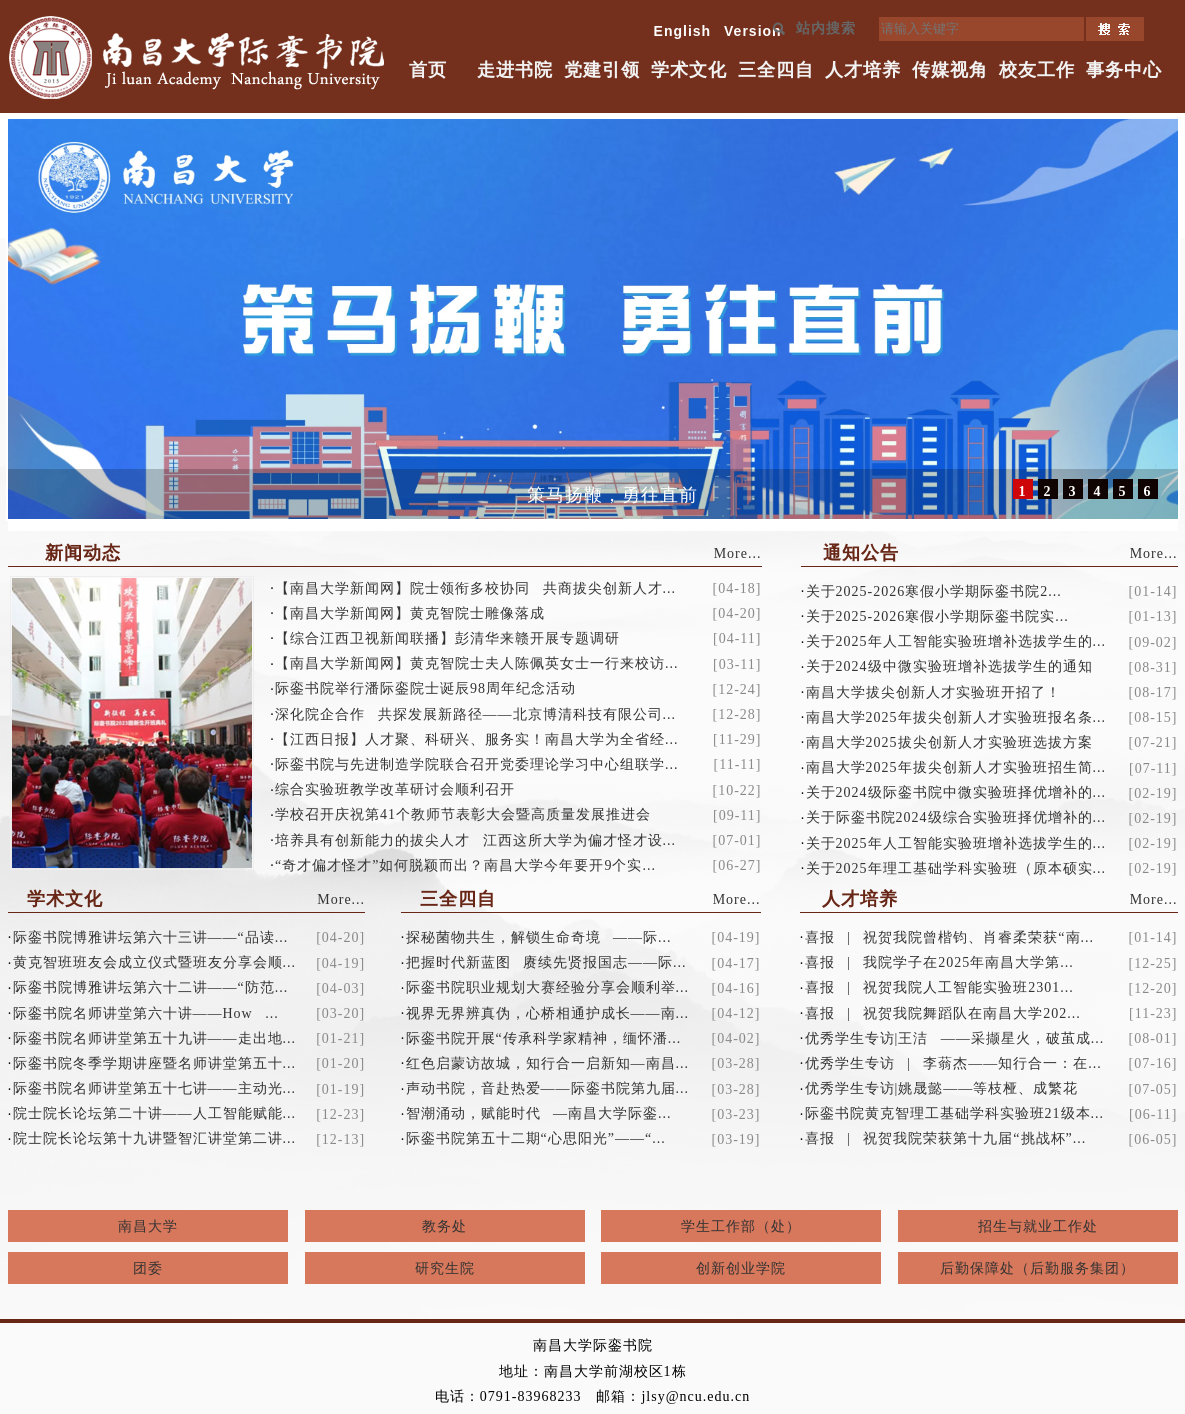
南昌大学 (148, 1226)
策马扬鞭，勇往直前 (612, 495)
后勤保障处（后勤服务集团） (1037, 1268)
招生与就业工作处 (1038, 1226)
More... (738, 553)
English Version (718, 31)
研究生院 (445, 1268)
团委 (148, 1268)
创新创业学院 (741, 1268)
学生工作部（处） (741, 1226)
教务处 (444, 1226)
